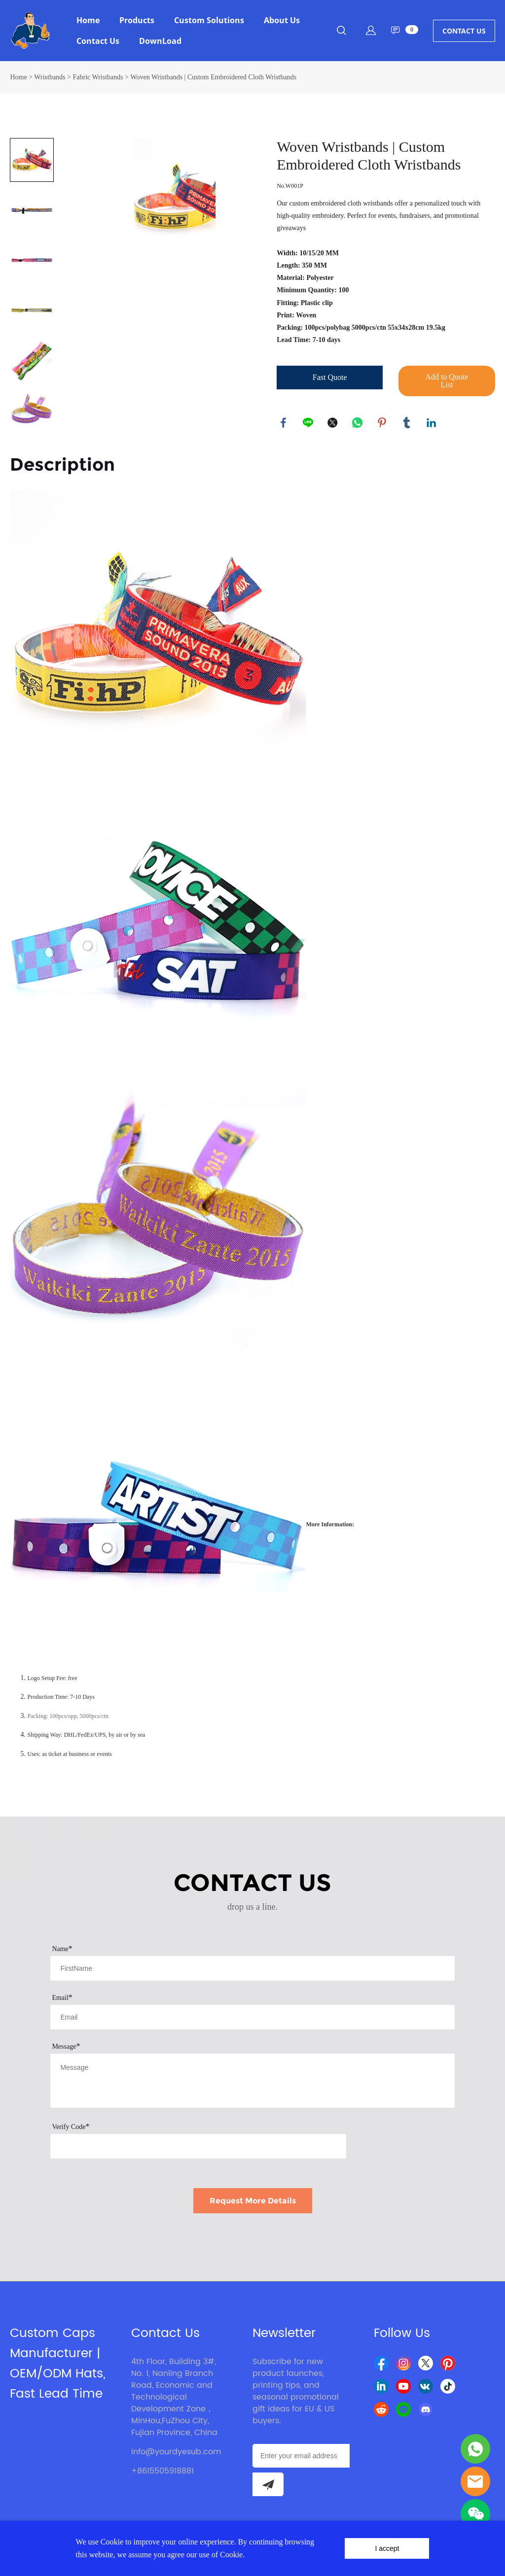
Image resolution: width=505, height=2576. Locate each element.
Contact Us (97, 40)
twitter (333, 423)
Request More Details (253, 2200)
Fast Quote (330, 377)
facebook (284, 423)
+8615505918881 (162, 2471)
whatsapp (358, 423)
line (308, 423)
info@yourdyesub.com (176, 2451)
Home (88, 20)
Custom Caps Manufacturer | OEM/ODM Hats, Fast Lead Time (58, 2363)
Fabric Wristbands (97, 77)
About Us (282, 20)
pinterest (382, 423)
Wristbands (49, 77)
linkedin (432, 423)
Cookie (112, 2542)
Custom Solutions (209, 20)
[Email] (301, 2456)
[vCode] (198, 2146)
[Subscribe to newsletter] (268, 2484)
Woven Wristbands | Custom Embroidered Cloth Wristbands (213, 77)
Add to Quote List (446, 381)
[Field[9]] (252, 2017)
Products (136, 20)
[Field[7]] (252, 1968)
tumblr (407, 423)
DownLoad (160, 40)
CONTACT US (464, 30)
